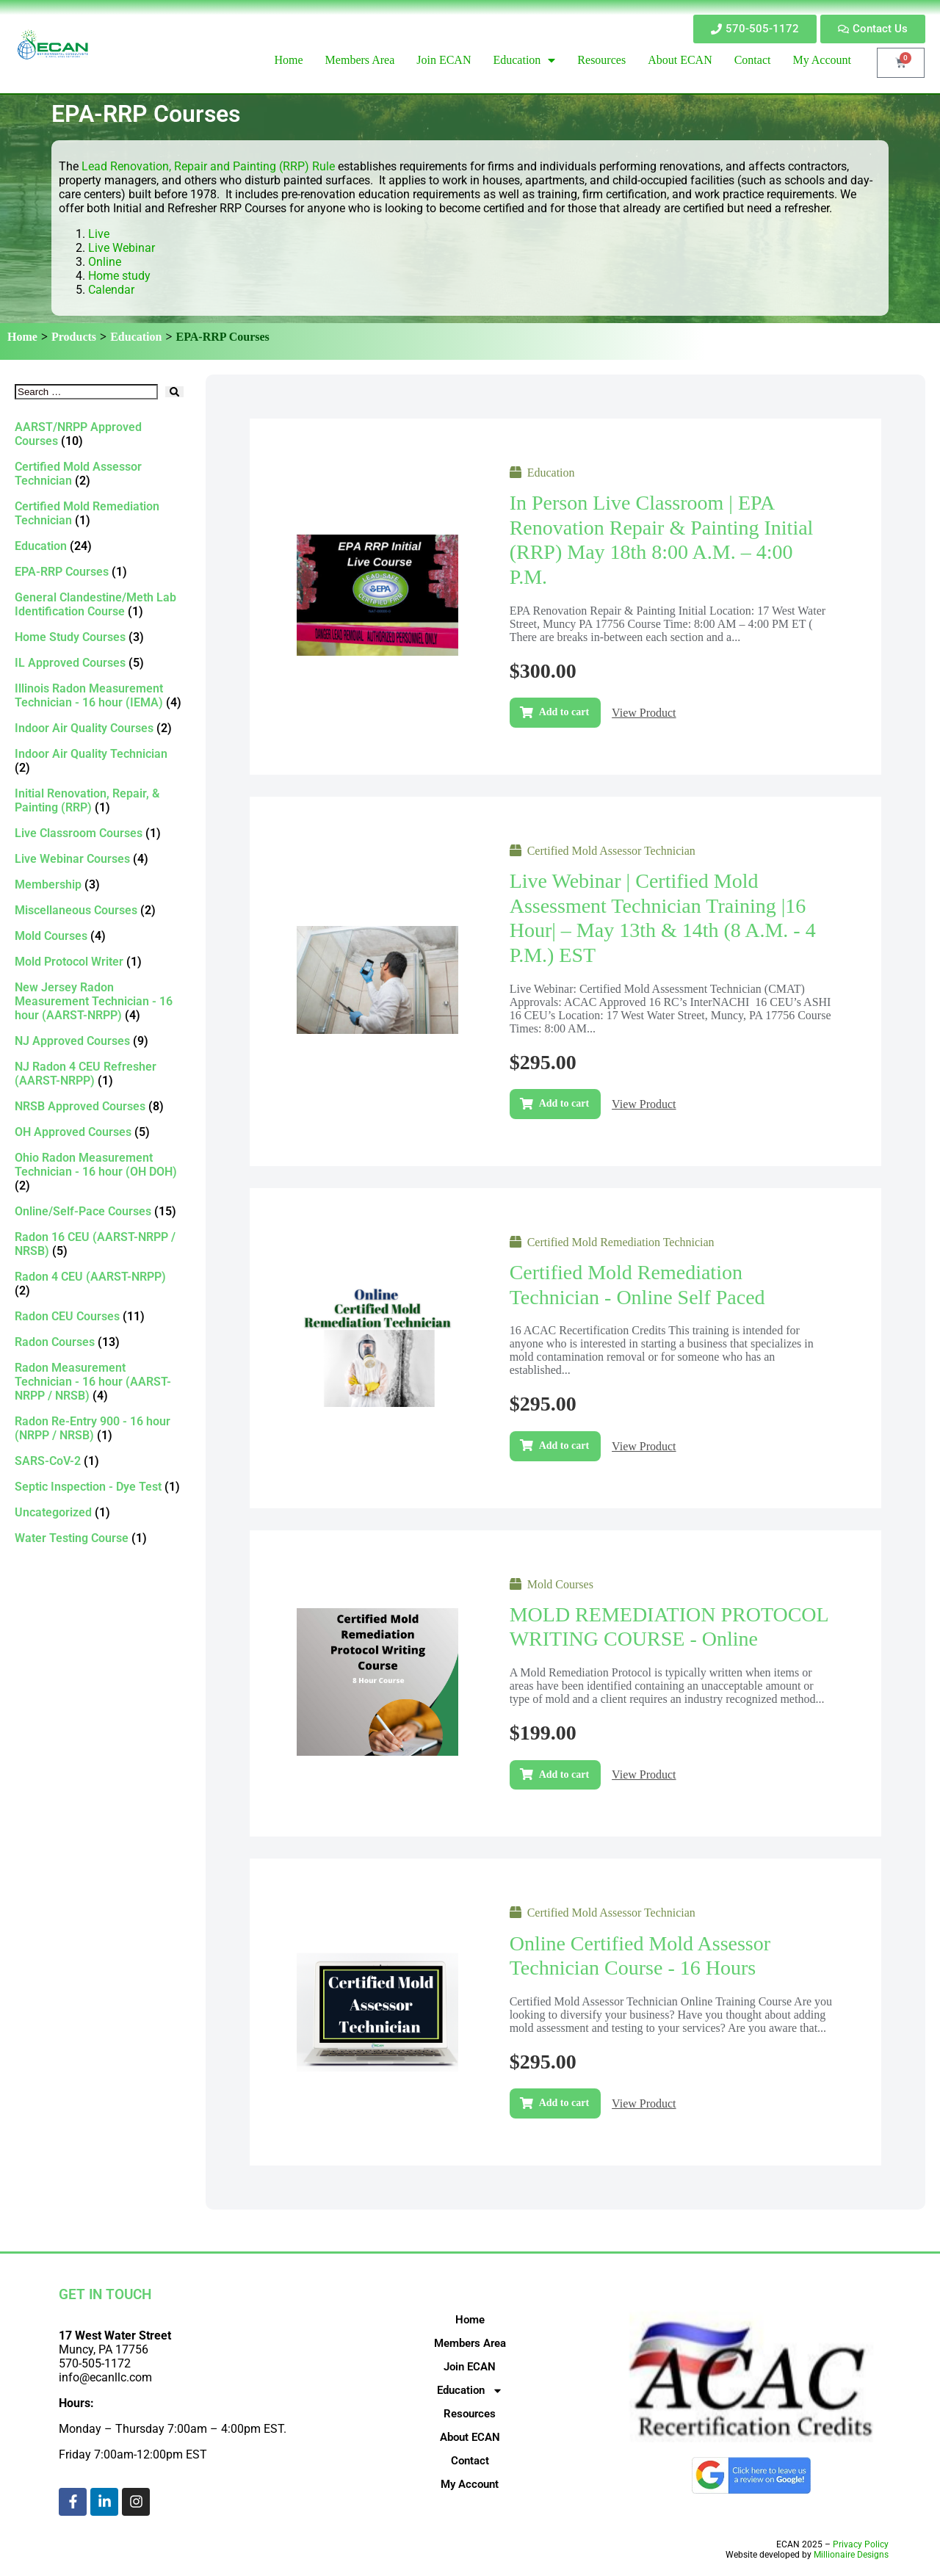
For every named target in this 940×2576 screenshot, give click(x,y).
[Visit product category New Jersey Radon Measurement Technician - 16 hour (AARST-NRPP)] (99, 1001)
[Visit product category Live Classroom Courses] (99, 833)
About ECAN (470, 2437)
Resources (470, 2413)
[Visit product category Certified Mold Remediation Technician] (99, 513)
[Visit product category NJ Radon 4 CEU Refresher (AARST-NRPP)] (99, 1073)
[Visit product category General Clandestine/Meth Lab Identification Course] (99, 604)
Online (104, 262)
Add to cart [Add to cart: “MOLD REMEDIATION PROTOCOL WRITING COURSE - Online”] (564, 1774)
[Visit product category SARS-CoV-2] (99, 1461)
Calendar (111, 290)
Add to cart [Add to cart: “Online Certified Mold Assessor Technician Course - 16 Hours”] (564, 2102)
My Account (470, 2484)
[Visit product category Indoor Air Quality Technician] (99, 761)
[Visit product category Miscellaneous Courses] (99, 910)
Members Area (470, 2343)
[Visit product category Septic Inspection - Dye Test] (99, 1486)
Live (100, 234)
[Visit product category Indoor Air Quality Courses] (99, 728)
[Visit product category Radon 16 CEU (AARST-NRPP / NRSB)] (99, 1244)
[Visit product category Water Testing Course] (99, 1538)
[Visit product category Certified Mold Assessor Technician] (99, 473)
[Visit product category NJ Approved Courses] (99, 1041)
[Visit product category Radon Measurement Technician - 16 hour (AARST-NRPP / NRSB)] (99, 1381)
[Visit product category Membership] (99, 884)
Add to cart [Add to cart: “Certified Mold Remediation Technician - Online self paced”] (564, 1445)
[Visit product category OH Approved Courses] (99, 1132)
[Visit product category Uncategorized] (99, 1512)
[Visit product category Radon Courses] (99, 1342)
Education (136, 336)
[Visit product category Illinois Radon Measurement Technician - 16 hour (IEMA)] (99, 695)
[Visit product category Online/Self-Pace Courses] (99, 1211)
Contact (470, 2460)
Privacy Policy (861, 2544)
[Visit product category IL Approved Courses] (99, 663)
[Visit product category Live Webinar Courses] (99, 859)
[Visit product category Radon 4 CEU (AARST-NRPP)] (99, 1283)
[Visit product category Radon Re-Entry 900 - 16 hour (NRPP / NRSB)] (99, 1428)
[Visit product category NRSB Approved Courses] (99, 1106)
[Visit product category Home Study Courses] (99, 637)
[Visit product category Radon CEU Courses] (99, 1316)
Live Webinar (121, 248)
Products (73, 336)
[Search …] (86, 391)
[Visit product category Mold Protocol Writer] (99, 961)
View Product (644, 712)
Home (22, 336)
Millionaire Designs (851, 2555)
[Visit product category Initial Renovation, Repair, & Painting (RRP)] (99, 800)
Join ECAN (470, 2366)
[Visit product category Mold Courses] (99, 936)
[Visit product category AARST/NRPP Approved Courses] (99, 434)
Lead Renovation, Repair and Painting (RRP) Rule (210, 166)
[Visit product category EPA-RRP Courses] (99, 572)
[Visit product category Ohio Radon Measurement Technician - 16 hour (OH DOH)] (99, 1171)
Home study (119, 276)
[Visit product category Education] (99, 546)
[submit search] (174, 391)
